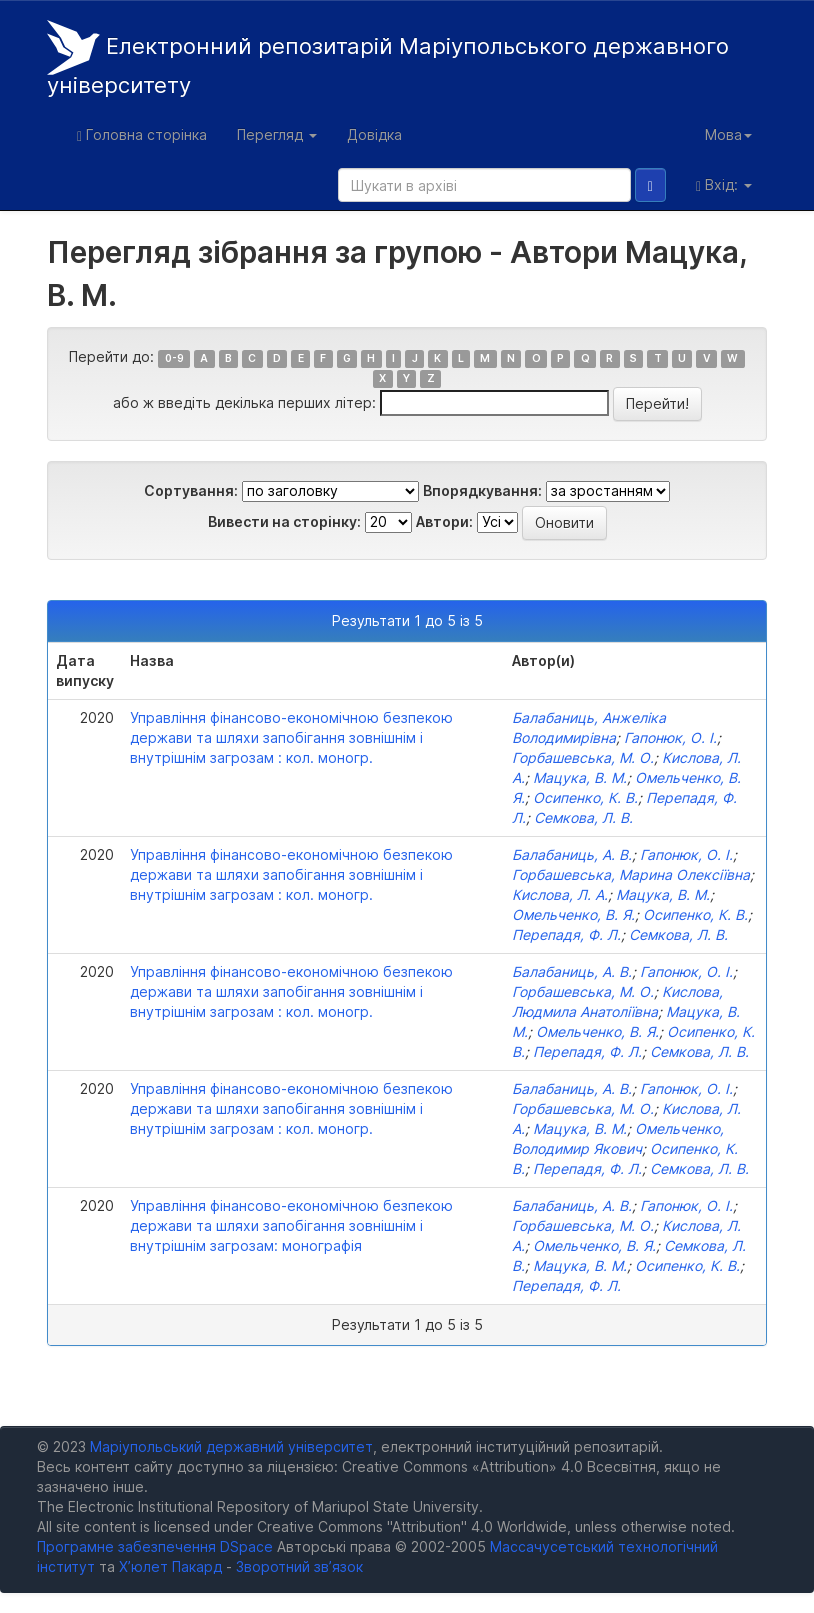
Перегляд (277, 134)
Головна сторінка (142, 135)
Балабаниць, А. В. (572, 854)
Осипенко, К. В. (585, 797)
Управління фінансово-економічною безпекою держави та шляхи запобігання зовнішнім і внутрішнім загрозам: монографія (291, 1225)
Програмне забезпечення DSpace (155, 1546)
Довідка (374, 134)
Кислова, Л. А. (560, 894)
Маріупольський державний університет (231, 1446)
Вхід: (724, 185)
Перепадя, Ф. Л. (566, 934)
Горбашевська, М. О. (583, 757)
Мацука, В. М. (580, 777)
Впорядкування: (482, 490)
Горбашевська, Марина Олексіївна (631, 874)
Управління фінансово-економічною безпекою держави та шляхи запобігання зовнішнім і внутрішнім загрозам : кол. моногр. (291, 737)
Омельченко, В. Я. (573, 914)
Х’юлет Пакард (170, 1566)
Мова (728, 134)
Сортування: (191, 490)
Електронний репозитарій (388, 59)
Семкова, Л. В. (583, 817)
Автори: (444, 521)
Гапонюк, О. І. (670, 737)
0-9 (174, 358)
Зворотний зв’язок (299, 1566)
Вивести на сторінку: (284, 521)
